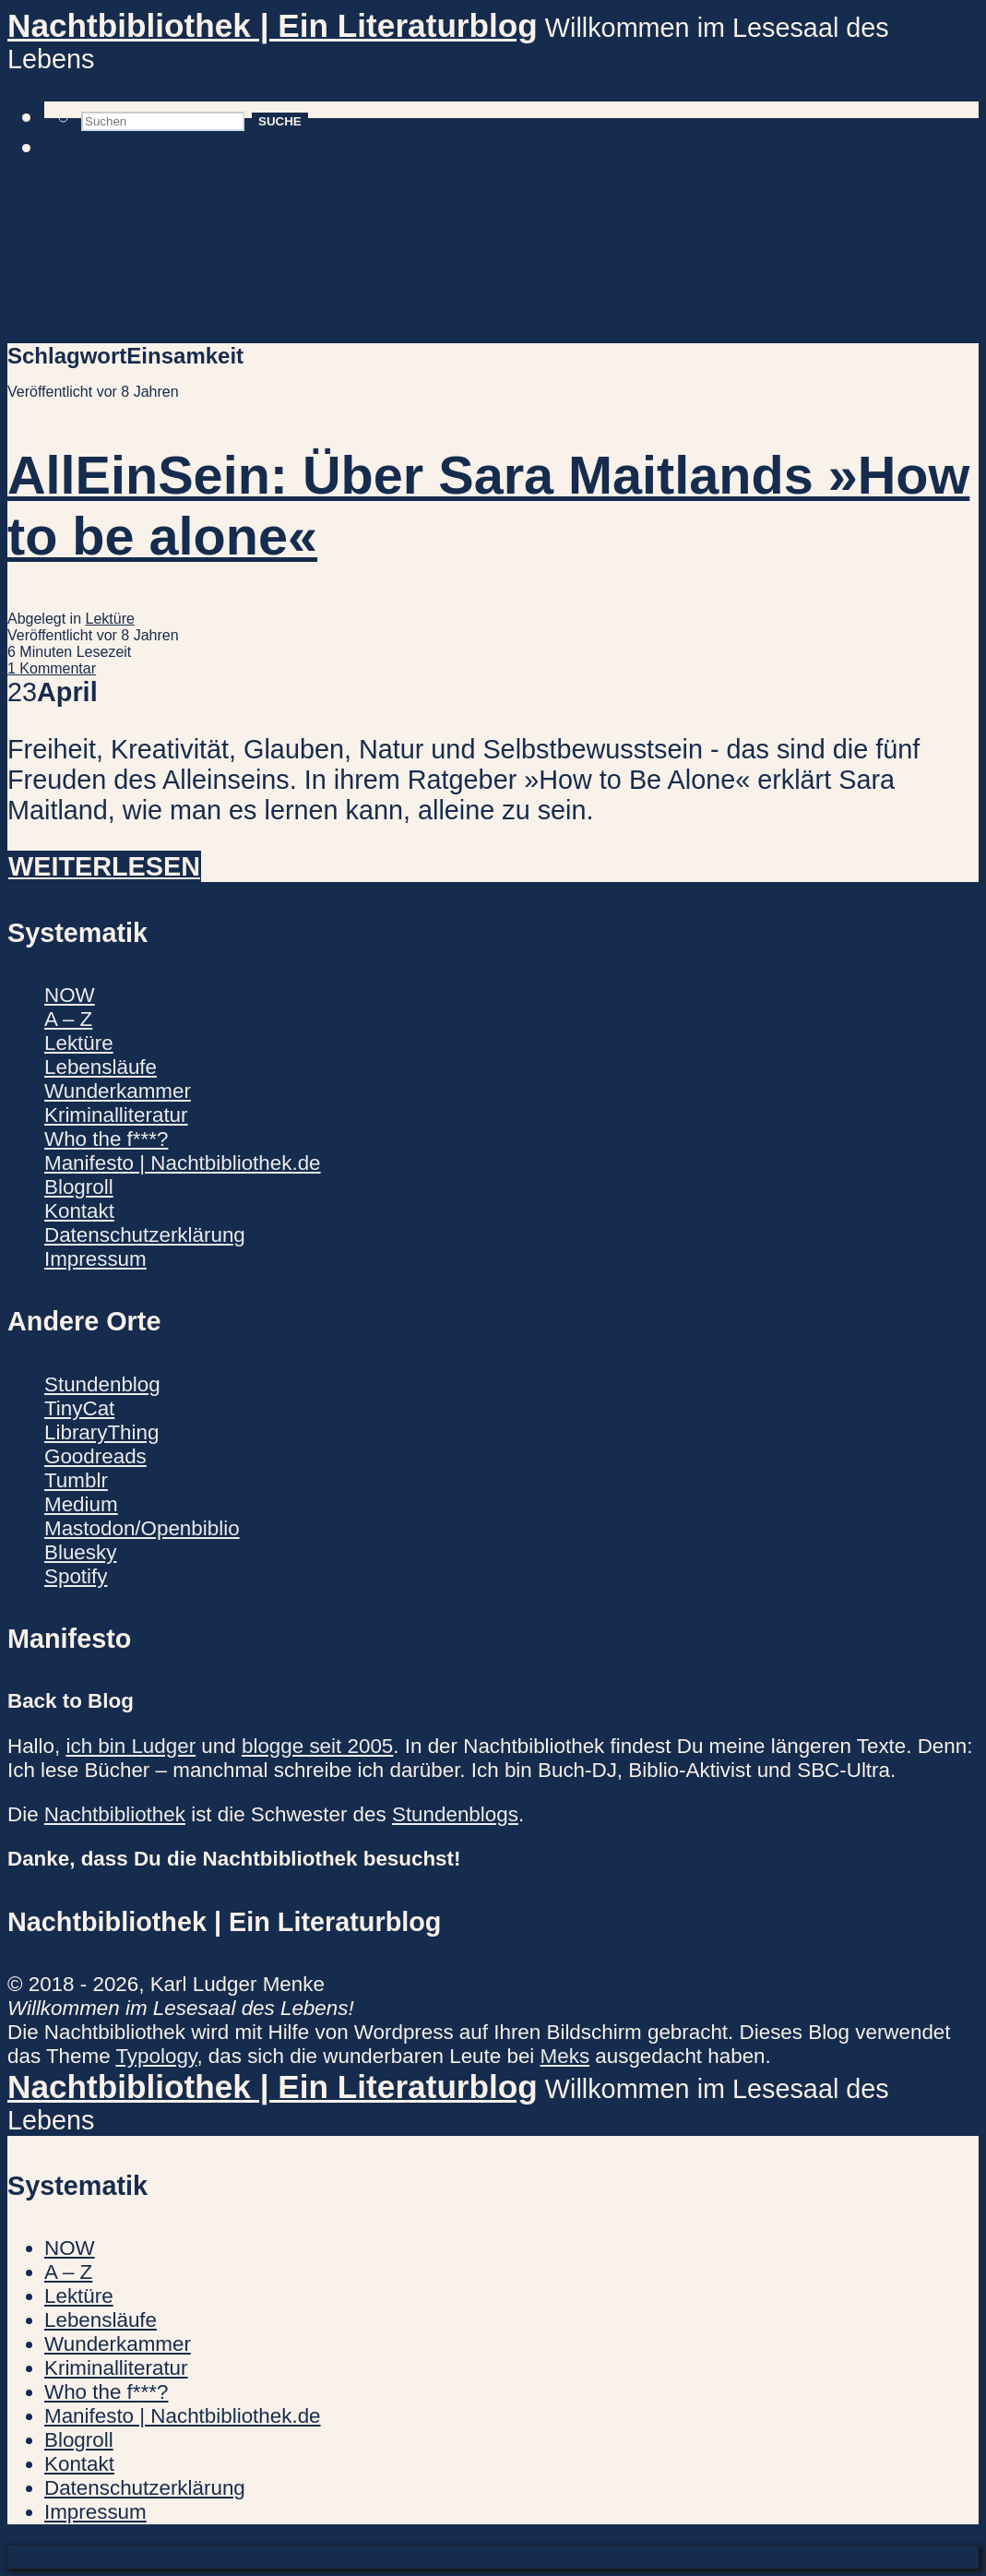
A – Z (68, 1019)
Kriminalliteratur (116, 1115)
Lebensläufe (100, 1067)
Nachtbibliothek (114, 1814)
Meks (565, 2056)
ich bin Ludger (130, 1746)
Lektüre (110, 618)
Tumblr (76, 1480)
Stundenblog (102, 1384)
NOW (69, 995)
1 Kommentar (51, 668)
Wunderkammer (117, 1091)
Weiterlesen (104, 866)
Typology (155, 2056)
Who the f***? (106, 1139)
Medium (81, 1504)
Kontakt (79, 1210)
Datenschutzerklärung (144, 1234)
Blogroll (78, 1187)
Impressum (95, 1258)
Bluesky (80, 1552)
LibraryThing (101, 1432)
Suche (280, 121)
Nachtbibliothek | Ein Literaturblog (272, 25)
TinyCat (79, 1408)
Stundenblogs (455, 1814)
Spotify (75, 1576)
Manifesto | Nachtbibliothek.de (182, 1163)
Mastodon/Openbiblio (142, 1528)
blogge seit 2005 (317, 1746)
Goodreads (95, 1456)
